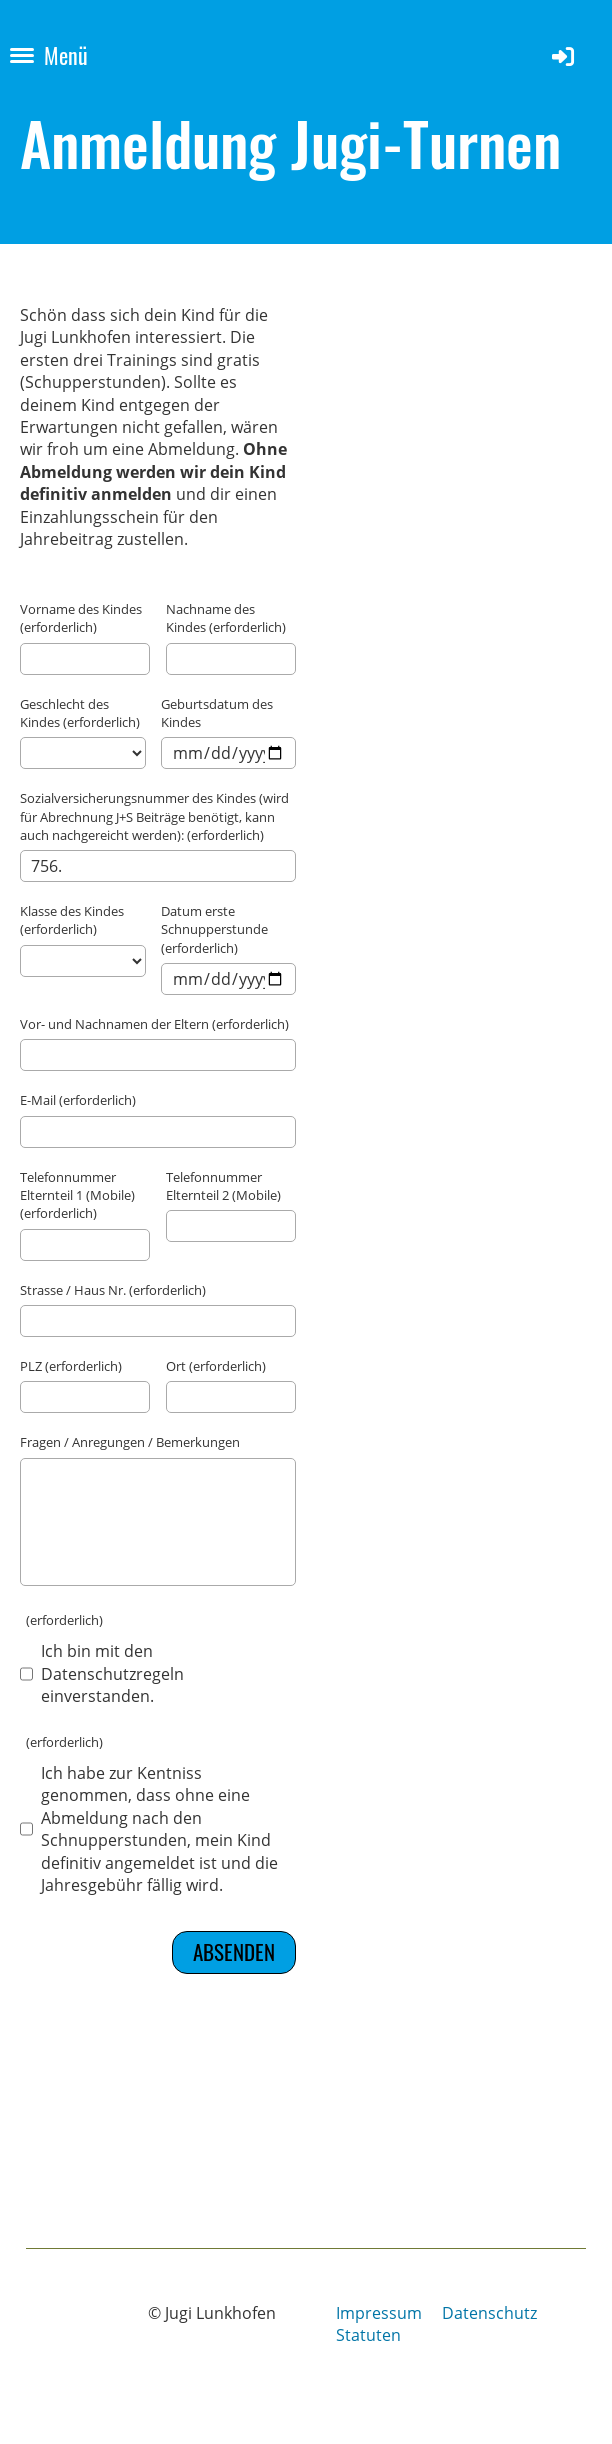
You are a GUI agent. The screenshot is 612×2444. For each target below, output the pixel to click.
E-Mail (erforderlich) (78, 1100)
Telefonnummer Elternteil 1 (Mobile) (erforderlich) (77, 1195)
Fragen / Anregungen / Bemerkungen (130, 1442)
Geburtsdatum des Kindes (217, 713)
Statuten (368, 2335)
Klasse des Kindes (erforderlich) (72, 920)
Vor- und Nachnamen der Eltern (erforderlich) (154, 1024)
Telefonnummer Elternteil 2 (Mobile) (223, 1186)
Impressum (379, 2313)
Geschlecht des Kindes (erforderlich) (80, 713)
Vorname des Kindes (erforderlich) (81, 618)
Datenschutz (489, 2313)
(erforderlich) (61, 1620)
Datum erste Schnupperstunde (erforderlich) (214, 929)
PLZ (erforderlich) (71, 1366)
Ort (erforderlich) (216, 1366)
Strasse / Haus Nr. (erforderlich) (113, 1290)
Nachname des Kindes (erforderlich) (226, 618)
